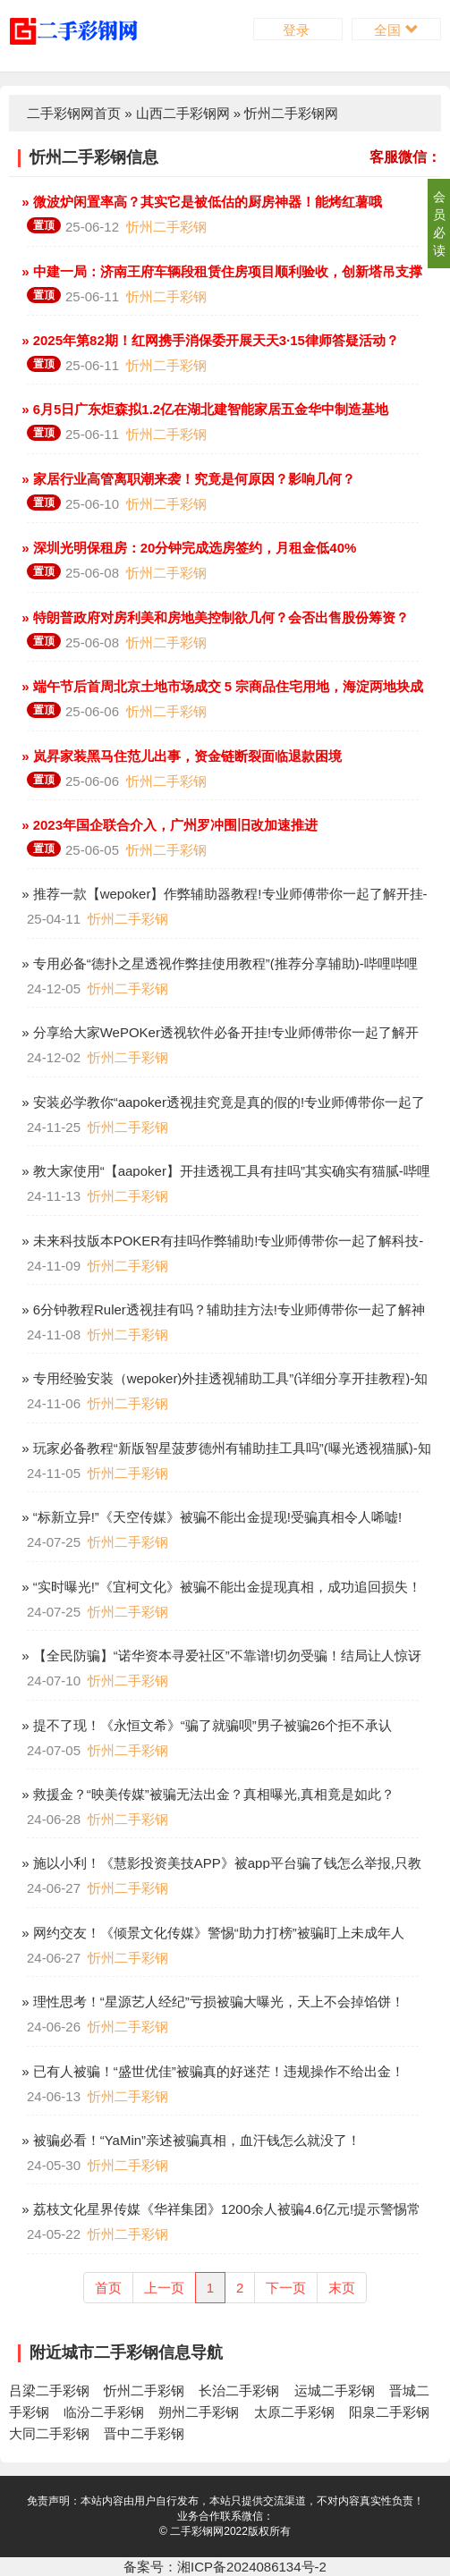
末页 (341, 2287)
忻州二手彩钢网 (291, 113)
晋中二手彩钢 (144, 2433)
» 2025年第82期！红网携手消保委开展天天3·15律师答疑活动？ (208, 340)
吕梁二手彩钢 (49, 2390)
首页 (108, 2287)
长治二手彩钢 (239, 2390)
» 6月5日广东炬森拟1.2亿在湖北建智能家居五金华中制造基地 (203, 409)
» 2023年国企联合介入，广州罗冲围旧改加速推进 (168, 824)
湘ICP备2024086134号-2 (252, 2566)
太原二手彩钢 (294, 2412)
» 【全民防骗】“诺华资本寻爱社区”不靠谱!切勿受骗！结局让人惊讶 (219, 1655)
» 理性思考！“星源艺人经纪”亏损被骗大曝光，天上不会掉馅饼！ (211, 2001)
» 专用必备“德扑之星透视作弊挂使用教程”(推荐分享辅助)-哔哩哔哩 (218, 963)
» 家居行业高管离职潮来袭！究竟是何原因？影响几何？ (186, 478)
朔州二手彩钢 (198, 2412)
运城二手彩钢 (334, 2390)
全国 (396, 30)
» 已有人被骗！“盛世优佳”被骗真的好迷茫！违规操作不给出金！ (211, 2071)
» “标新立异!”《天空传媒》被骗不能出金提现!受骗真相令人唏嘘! (210, 1516)
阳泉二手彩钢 (389, 2412)
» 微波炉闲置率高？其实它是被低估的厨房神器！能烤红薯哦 (200, 201)
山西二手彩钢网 (183, 113)
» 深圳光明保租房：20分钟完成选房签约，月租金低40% (187, 547)
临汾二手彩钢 (104, 2412)
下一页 (286, 2287)
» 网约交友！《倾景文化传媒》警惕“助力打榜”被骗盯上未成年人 (211, 1932)
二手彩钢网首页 (74, 113)
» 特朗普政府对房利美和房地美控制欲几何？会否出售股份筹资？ (213, 617)
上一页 (164, 2287)
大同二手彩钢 (49, 2433)
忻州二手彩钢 (166, 226)
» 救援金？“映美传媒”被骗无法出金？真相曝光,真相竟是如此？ (206, 1794)
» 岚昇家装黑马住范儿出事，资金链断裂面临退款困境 (180, 756)
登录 (298, 30)
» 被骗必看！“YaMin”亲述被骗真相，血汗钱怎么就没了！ (189, 2140)
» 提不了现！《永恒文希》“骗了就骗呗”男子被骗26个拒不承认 (205, 1725)
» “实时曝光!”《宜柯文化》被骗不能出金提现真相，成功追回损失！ (219, 1586)
